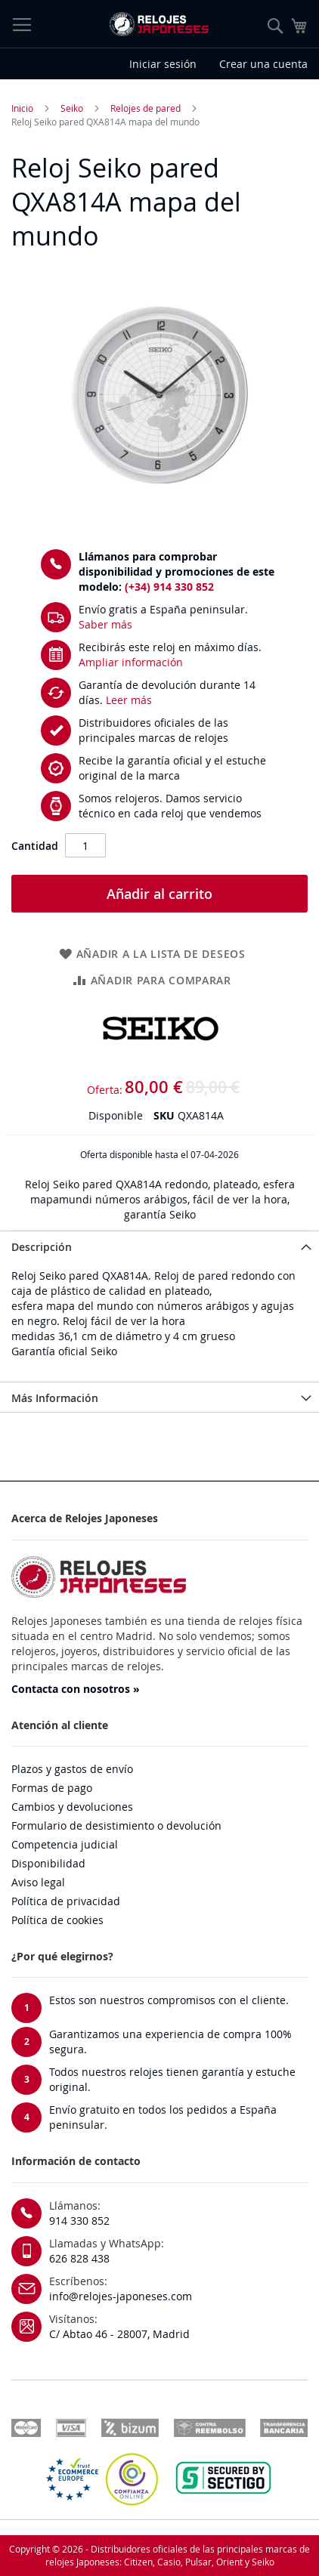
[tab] (159, 1246)
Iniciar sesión (163, 64)
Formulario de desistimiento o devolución (116, 1825)
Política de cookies (57, 1920)
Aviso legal (38, 1882)
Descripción (41, 1247)
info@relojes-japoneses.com (120, 2296)
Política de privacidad (65, 1901)
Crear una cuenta (263, 64)
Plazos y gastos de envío (72, 1769)
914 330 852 (79, 2220)
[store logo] (158, 24)
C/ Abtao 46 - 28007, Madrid (119, 2334)
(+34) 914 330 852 (169, 586)
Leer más (129, 700)
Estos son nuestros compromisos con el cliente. (169, 2000)
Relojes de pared (145, 108)
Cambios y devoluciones (72, 1806)
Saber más (105, 624)
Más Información (54, 1398)
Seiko (71, 108)
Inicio (22, 108)
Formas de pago (51, 1788)
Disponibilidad (48, 1863)
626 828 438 (79, 2258)
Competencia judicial (64, 1844)
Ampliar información (131, 662)
